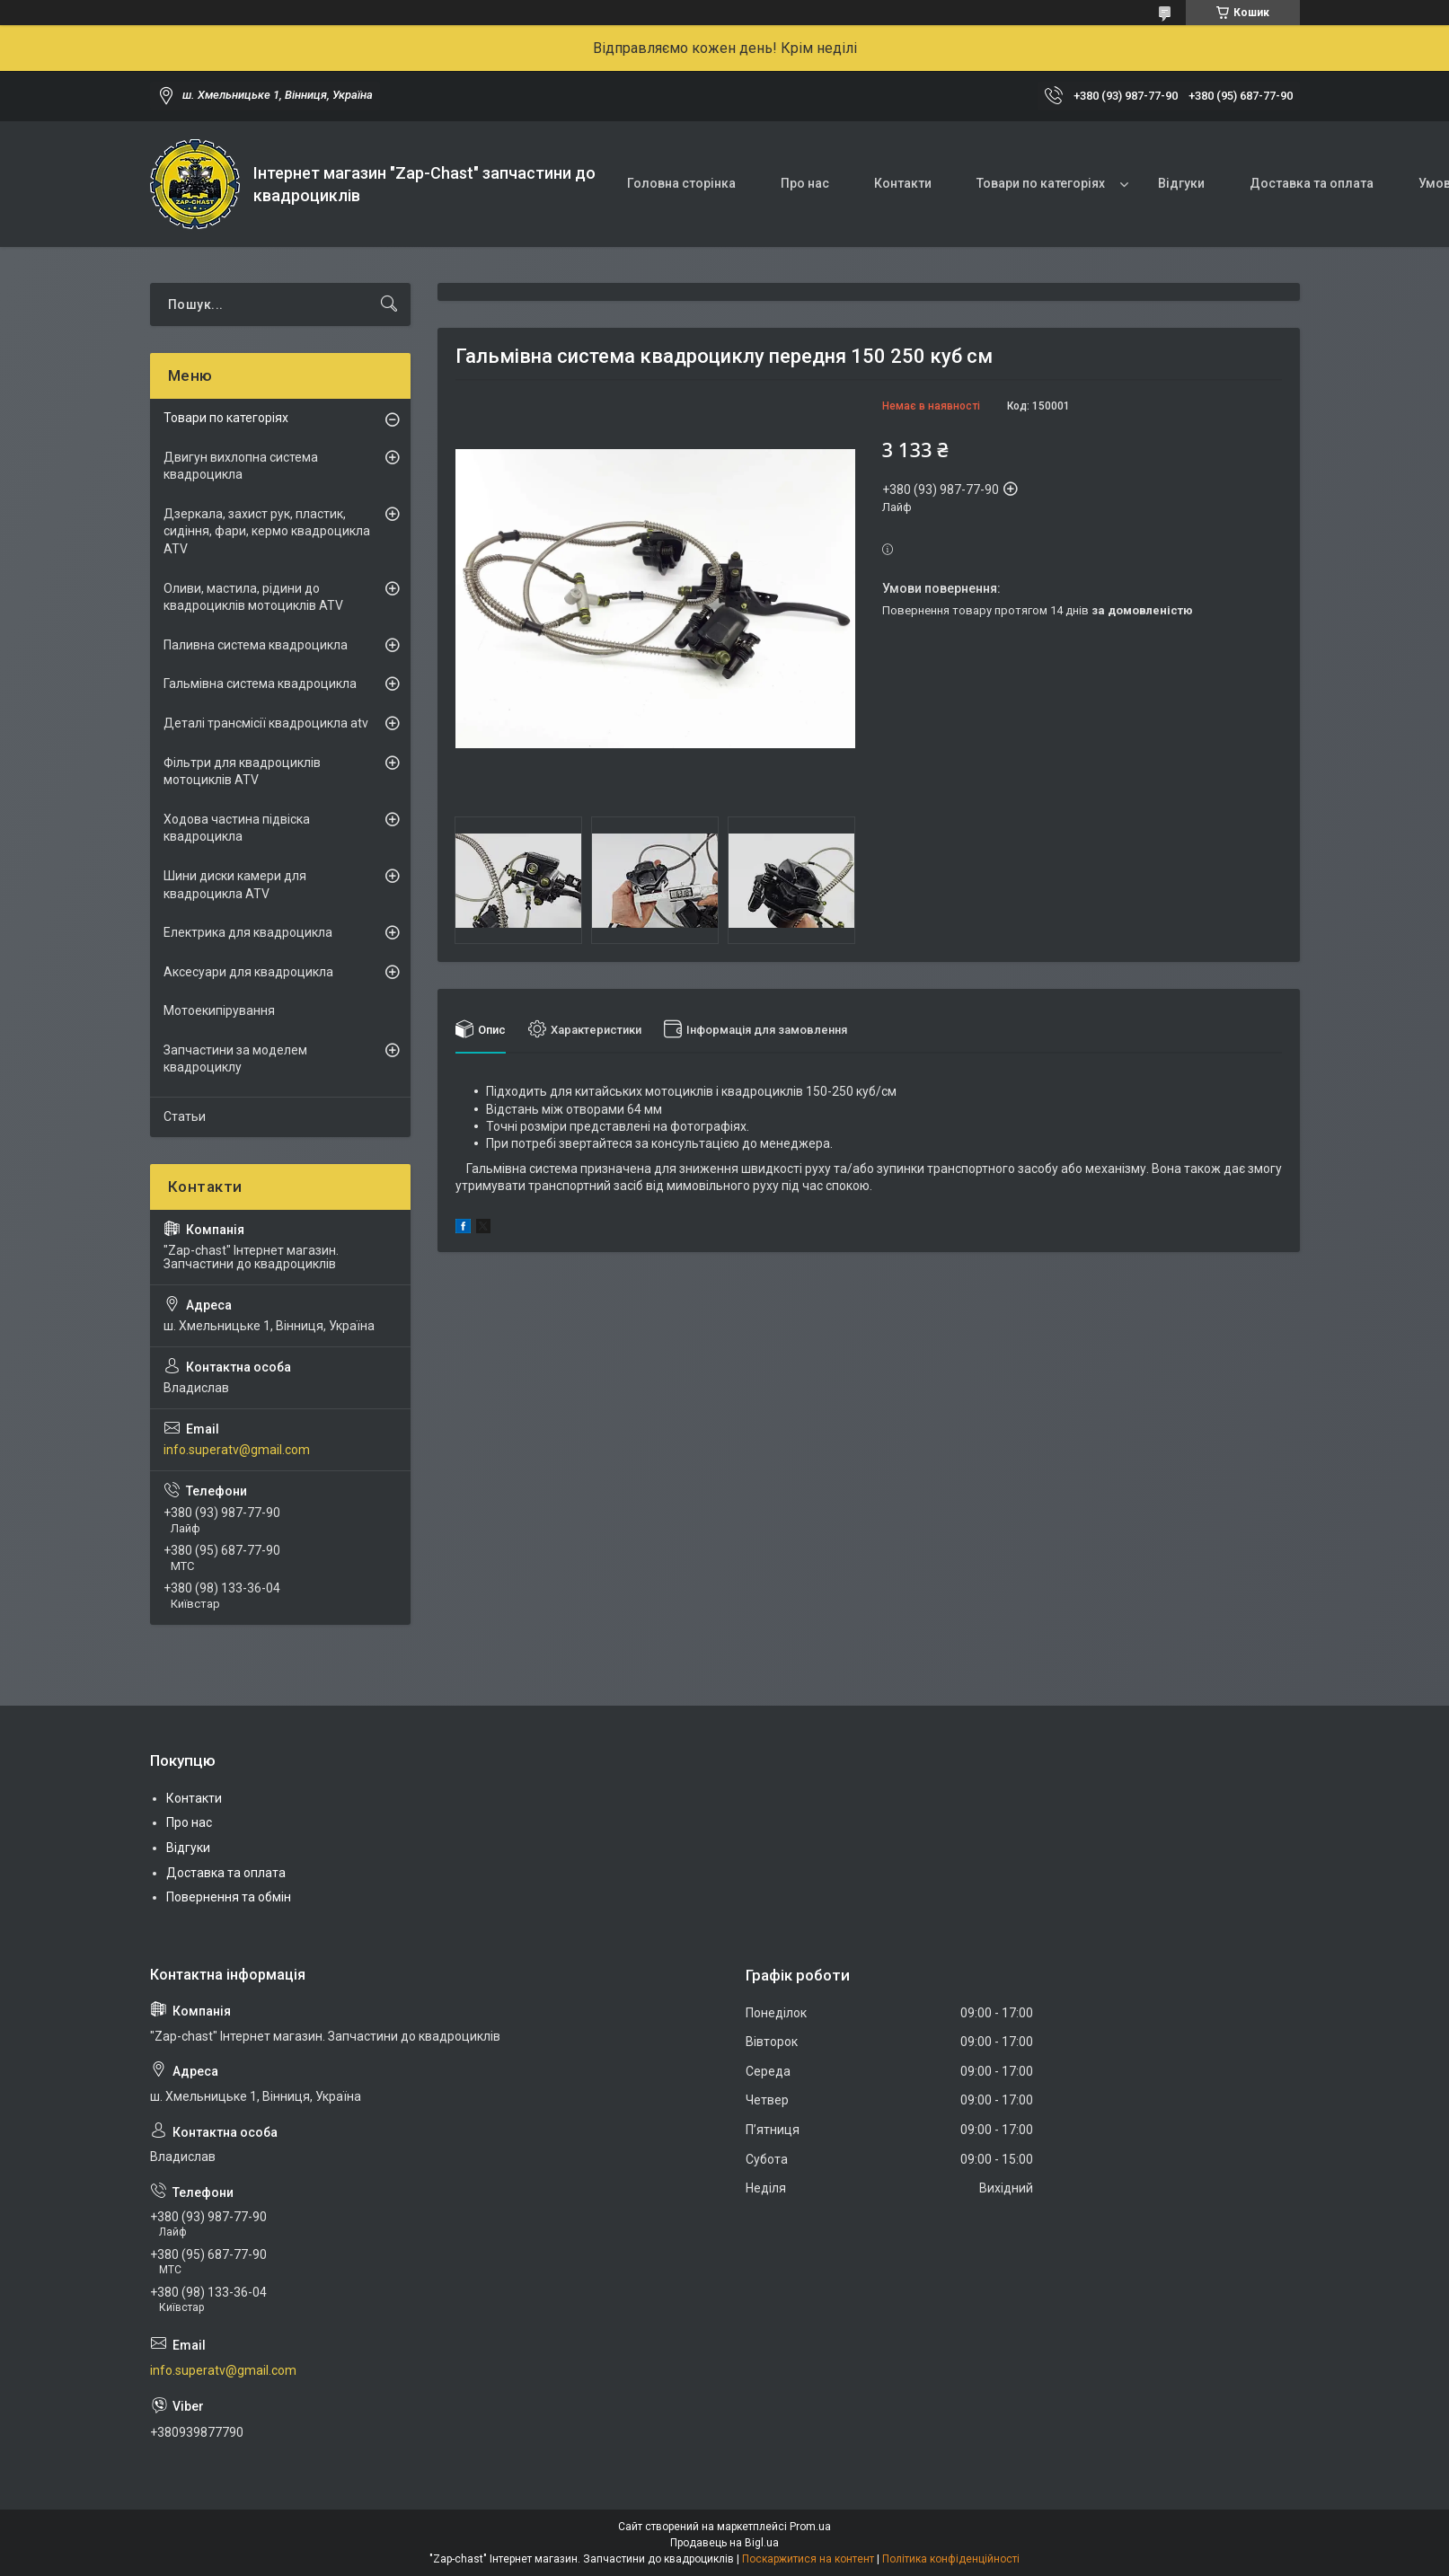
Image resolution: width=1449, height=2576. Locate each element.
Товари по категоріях (1040, 183)
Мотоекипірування (219, 1010)
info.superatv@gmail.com (236, 1449)
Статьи (184, 1116)
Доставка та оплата (1312, 183)
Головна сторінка (681, 183)
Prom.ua (810, 2526)
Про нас (805, 183)
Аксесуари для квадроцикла (248, 972)
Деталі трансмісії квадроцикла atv (265, 723)
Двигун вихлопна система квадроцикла (240, 466)
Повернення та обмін (228, 1897)
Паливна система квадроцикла (255, 645)
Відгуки (1181, 183)
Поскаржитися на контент (808, 2559)
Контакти (903, 183)
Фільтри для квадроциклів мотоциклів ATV (242, 771)
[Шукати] (389, 304)
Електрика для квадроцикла (247, 932)
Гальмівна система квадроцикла (260, 683)
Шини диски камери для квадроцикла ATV (234, 885)
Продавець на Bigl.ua (724, 2542)
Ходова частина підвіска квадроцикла (236, 828)
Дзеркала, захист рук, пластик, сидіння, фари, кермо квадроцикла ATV (266, 531)
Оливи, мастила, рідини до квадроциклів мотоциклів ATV (253, 597)
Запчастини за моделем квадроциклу (235, 1059)
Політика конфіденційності (951, 2559)
